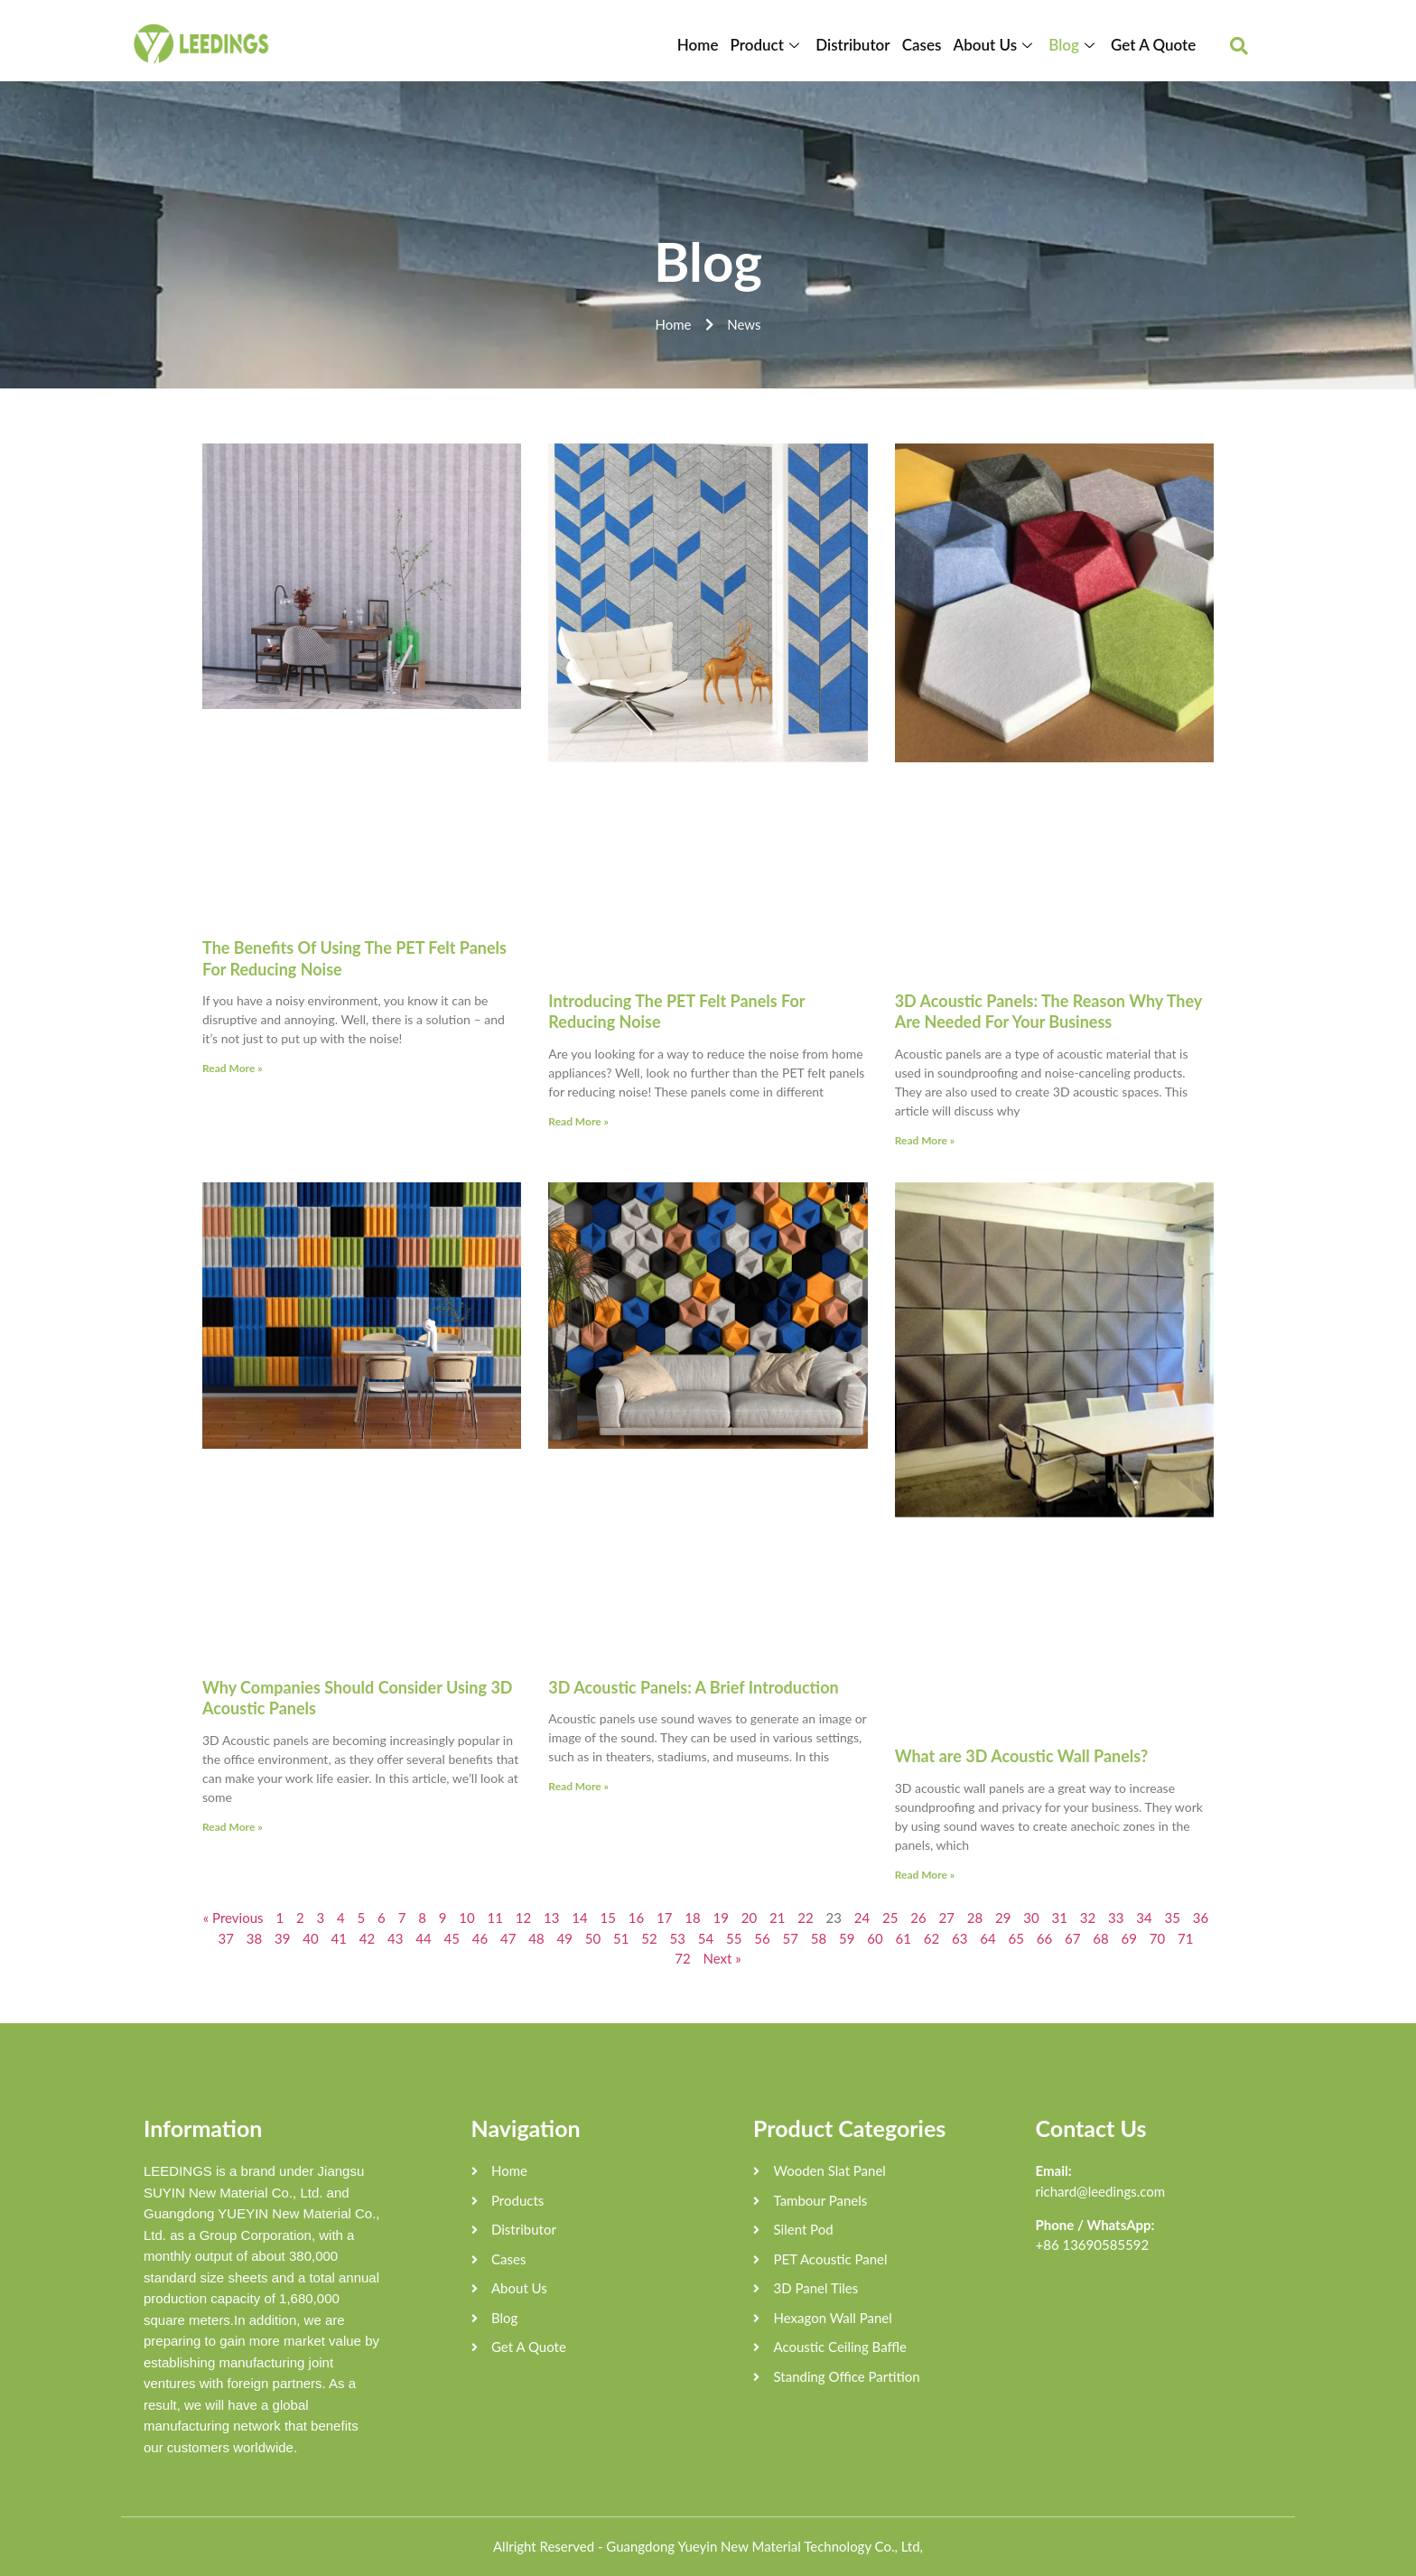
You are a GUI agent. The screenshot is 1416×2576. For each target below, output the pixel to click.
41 (339, 1938)
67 (1072, 1938)
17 (664, 1917)
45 (452, 1938)
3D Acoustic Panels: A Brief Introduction (693, 1687)
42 (367, 1938)
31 (1059, 1917)
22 (805, 1917)
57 (790, 1938)
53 (677, 1938)
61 (903, 1938)
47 (508, 1938)
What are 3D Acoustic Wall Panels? (1022, 1756)
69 (1129, 1938)
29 (1003, 1917)
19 (721, 1917)
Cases (925, 44)
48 (536, 1938)
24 (862, 1917)
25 (890, 1917)
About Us (997, 44)
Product (772, 44)
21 (777, 1917)
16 (636, 1917)
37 (226, 1938)
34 (1143, 1917)
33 (1115, 1917)
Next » (722, 1958)
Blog (1075, 44)
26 (918, 1917)
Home (704, 44)
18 (692, 1917)
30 (1031, 1917)
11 (495, 1917)
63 (959, 1938)
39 (282, 1938)
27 (947, 1917)
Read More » (232, 1068)
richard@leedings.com (1101, 2191)
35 (1172, 1917)
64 (987, 1938)
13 (551, 1917)
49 (565, 1938)
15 (608, 1917)
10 (466, 1917)
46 (480, 1938)
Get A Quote (1153, 44)
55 (733, 1938)
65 (1016, 1938)
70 (1157, 1938)
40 (310, 1938)
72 (682, 1958)
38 (254, 1938)
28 (975, 1917)
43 (395, 1938)
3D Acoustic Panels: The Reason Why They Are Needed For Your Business (1048, 1011)
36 (1200, 1917)
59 (846, 1938)
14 (579, 1917)
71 (1185, 1938)
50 (593, 1938)
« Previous (233, 1917)
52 (649, 1938)
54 (705, 1938)
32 (1087, 1917)
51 (621, 1938)
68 (1100, 1938)
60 (874, 1938)
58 (818, 1938)
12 (523, 1917)
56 (761, 1938)
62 (931, 1938)
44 (423, 1938)
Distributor (857, 44)
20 (749, 1917)
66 (1044, 1938)
